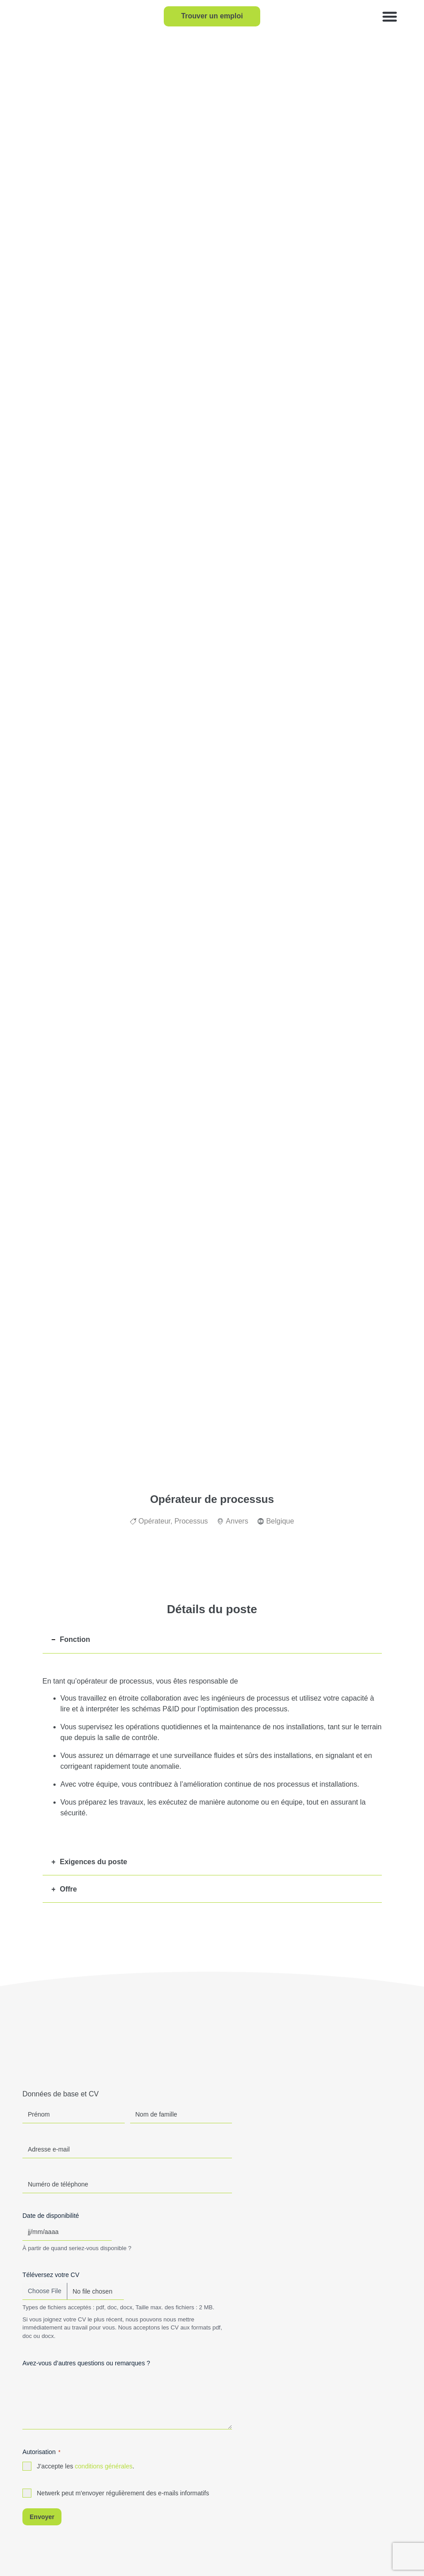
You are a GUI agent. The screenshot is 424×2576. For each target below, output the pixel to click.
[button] (390, 16)
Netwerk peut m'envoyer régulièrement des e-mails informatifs (123, 2493)
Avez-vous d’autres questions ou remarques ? (86, 2363)
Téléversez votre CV (50, 2274)
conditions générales (103, 2466)
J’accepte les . (85, 2466)
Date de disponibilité (50, 2215)
